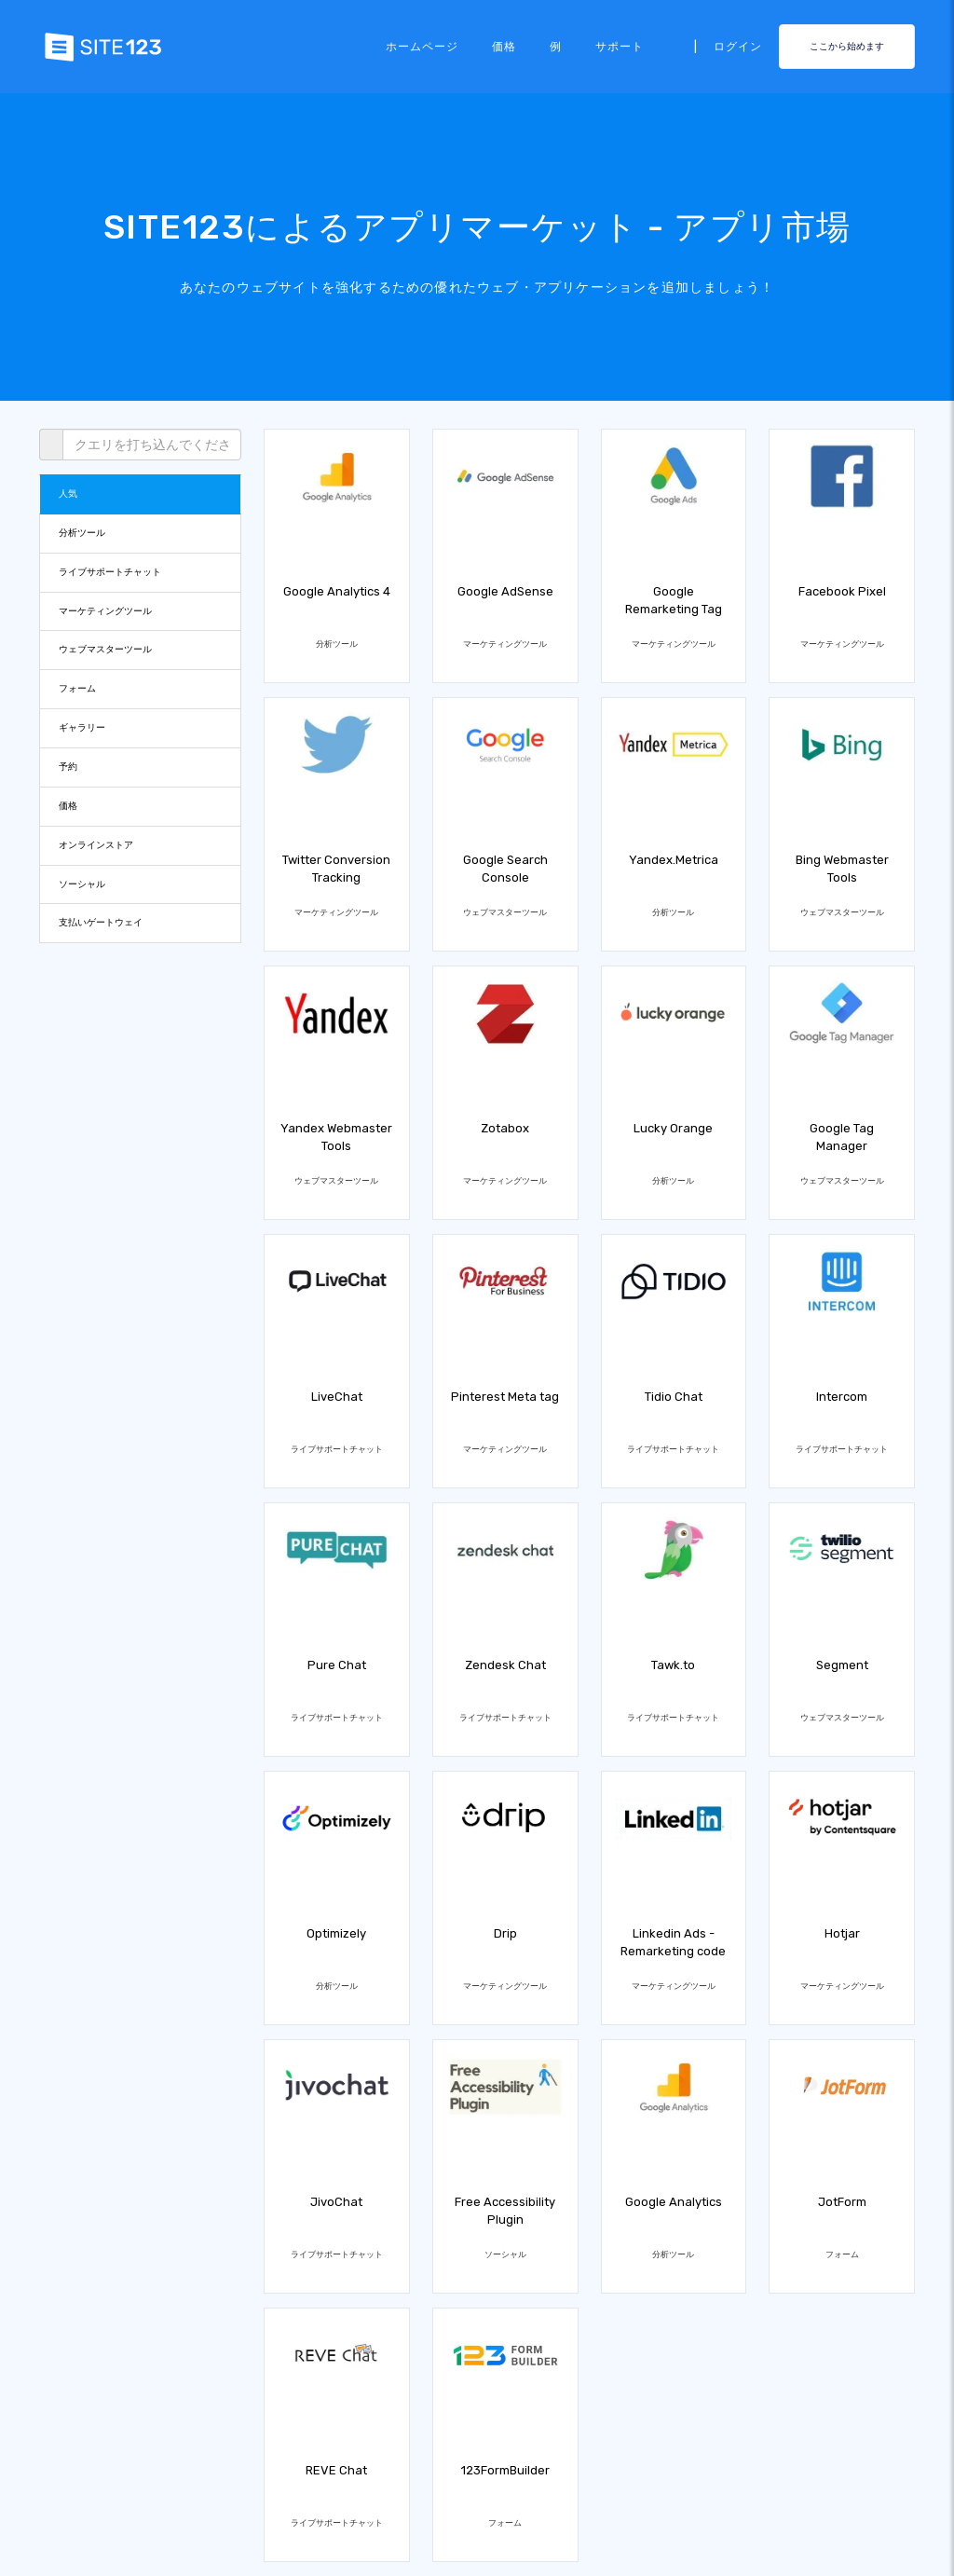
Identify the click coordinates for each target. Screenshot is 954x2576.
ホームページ (422, 46)
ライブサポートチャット (110, 572)
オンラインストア (96, 845)
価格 (504, 46)
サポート (619, 46)
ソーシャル (82, 884)
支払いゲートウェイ (101, 922)
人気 (68, 493)
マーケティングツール (105, 611)
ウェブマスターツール (105, 649)
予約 (68, 766)
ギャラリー (82, 727)
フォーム (77, 688)
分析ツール (82, 533)
